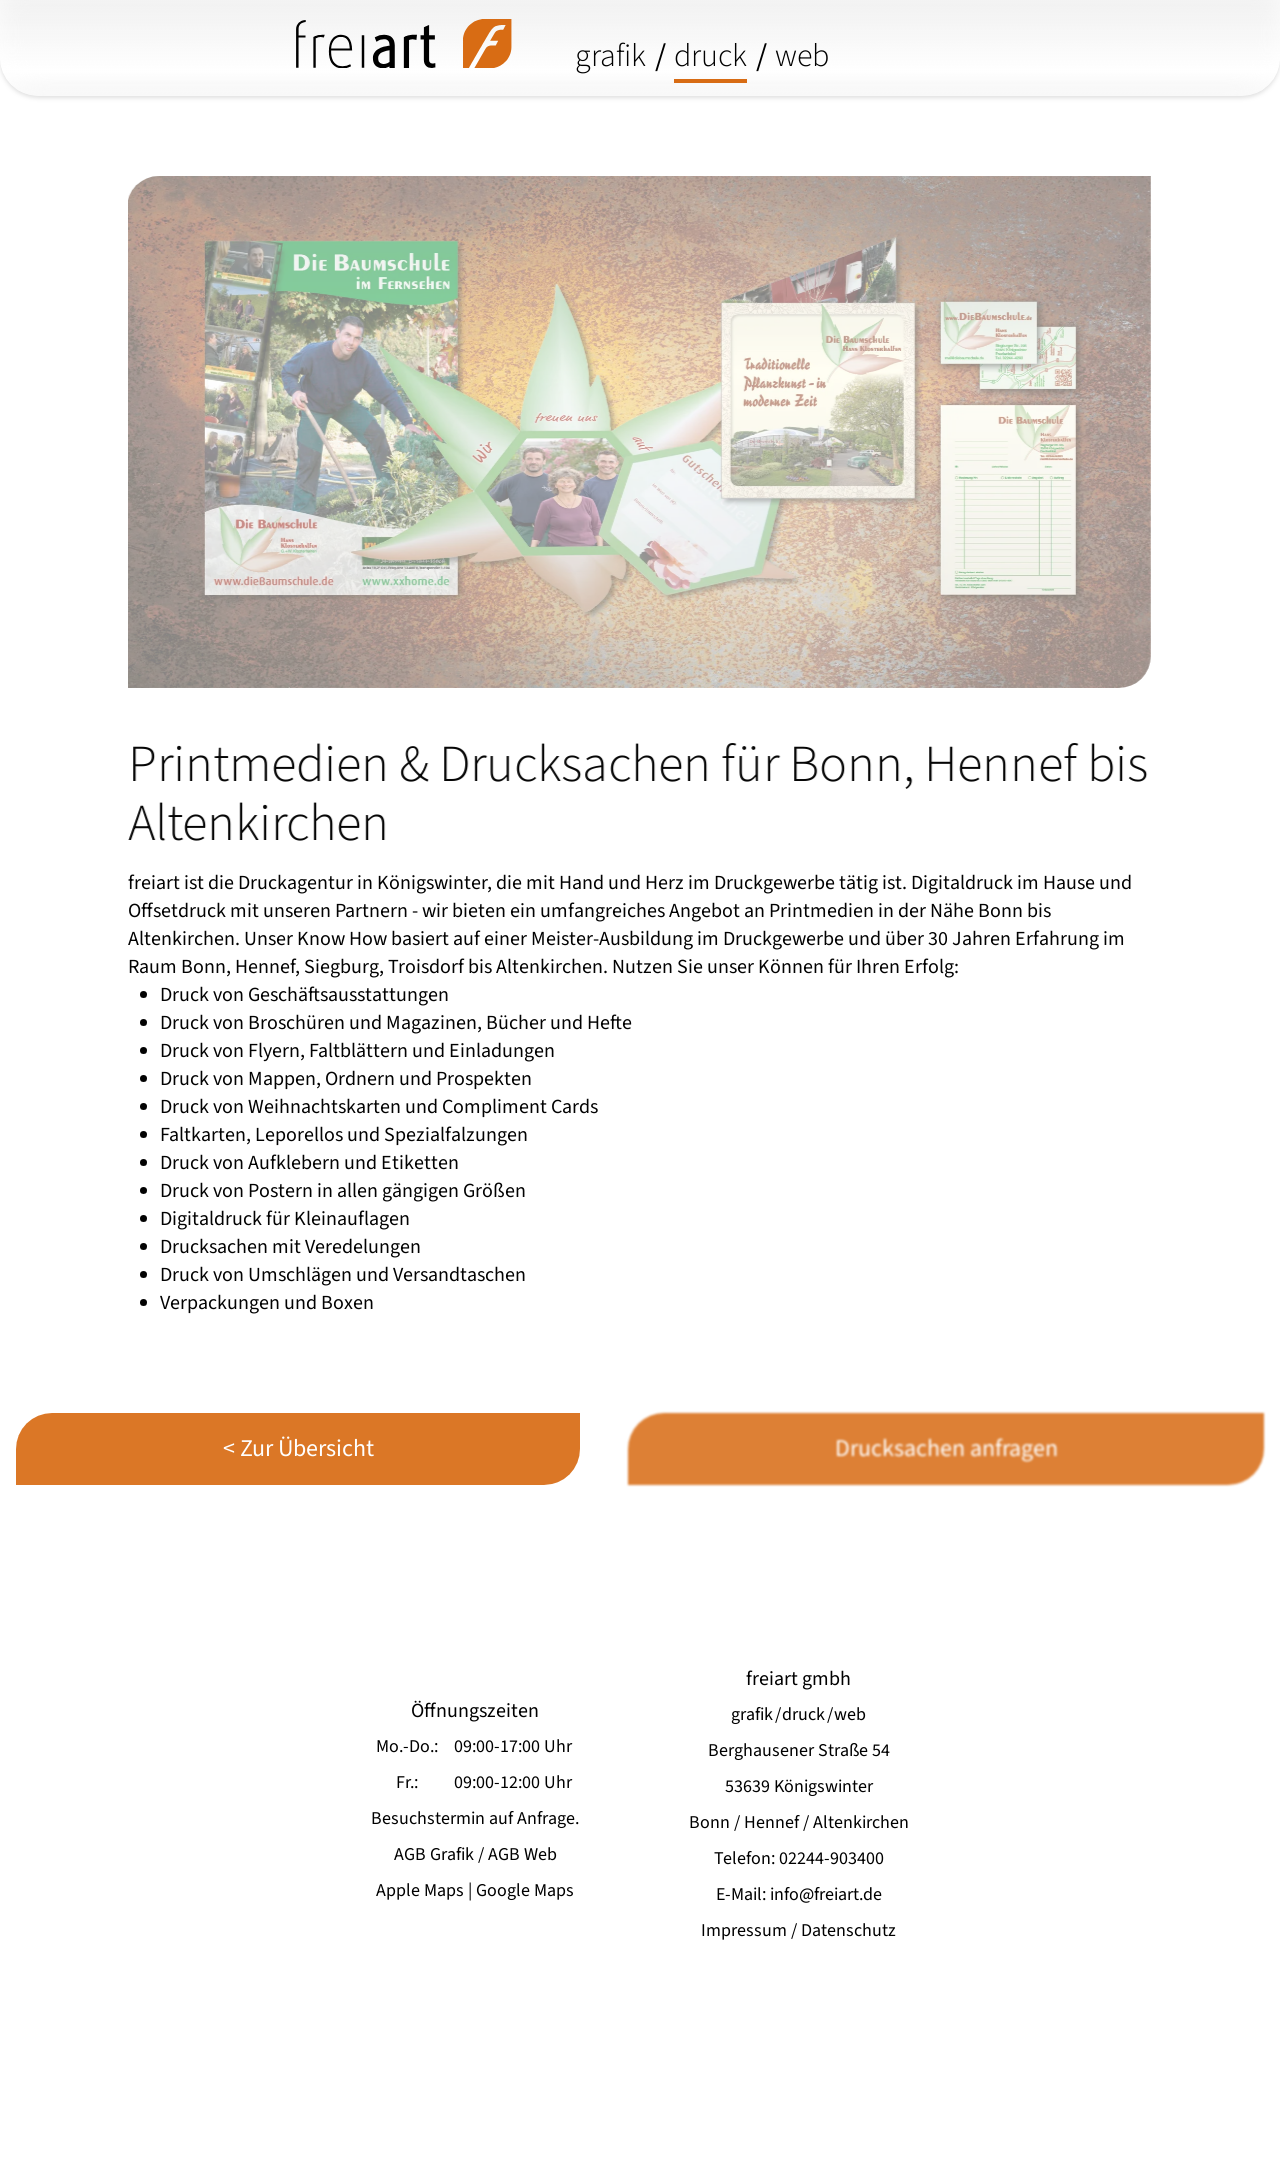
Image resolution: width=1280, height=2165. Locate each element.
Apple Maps (420, 1890)
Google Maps (525, 1890)
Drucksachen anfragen (946, 1448)
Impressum (744, 1930)
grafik (610, 56)
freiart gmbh (798, 1679)
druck (710, 56)
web (802, 56)
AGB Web (522, 1854)
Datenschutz (848, 1930)
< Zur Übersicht (298, 1448)
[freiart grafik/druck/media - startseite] (404, 44)
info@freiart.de (826, 1894)
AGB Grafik (434, 1854)
